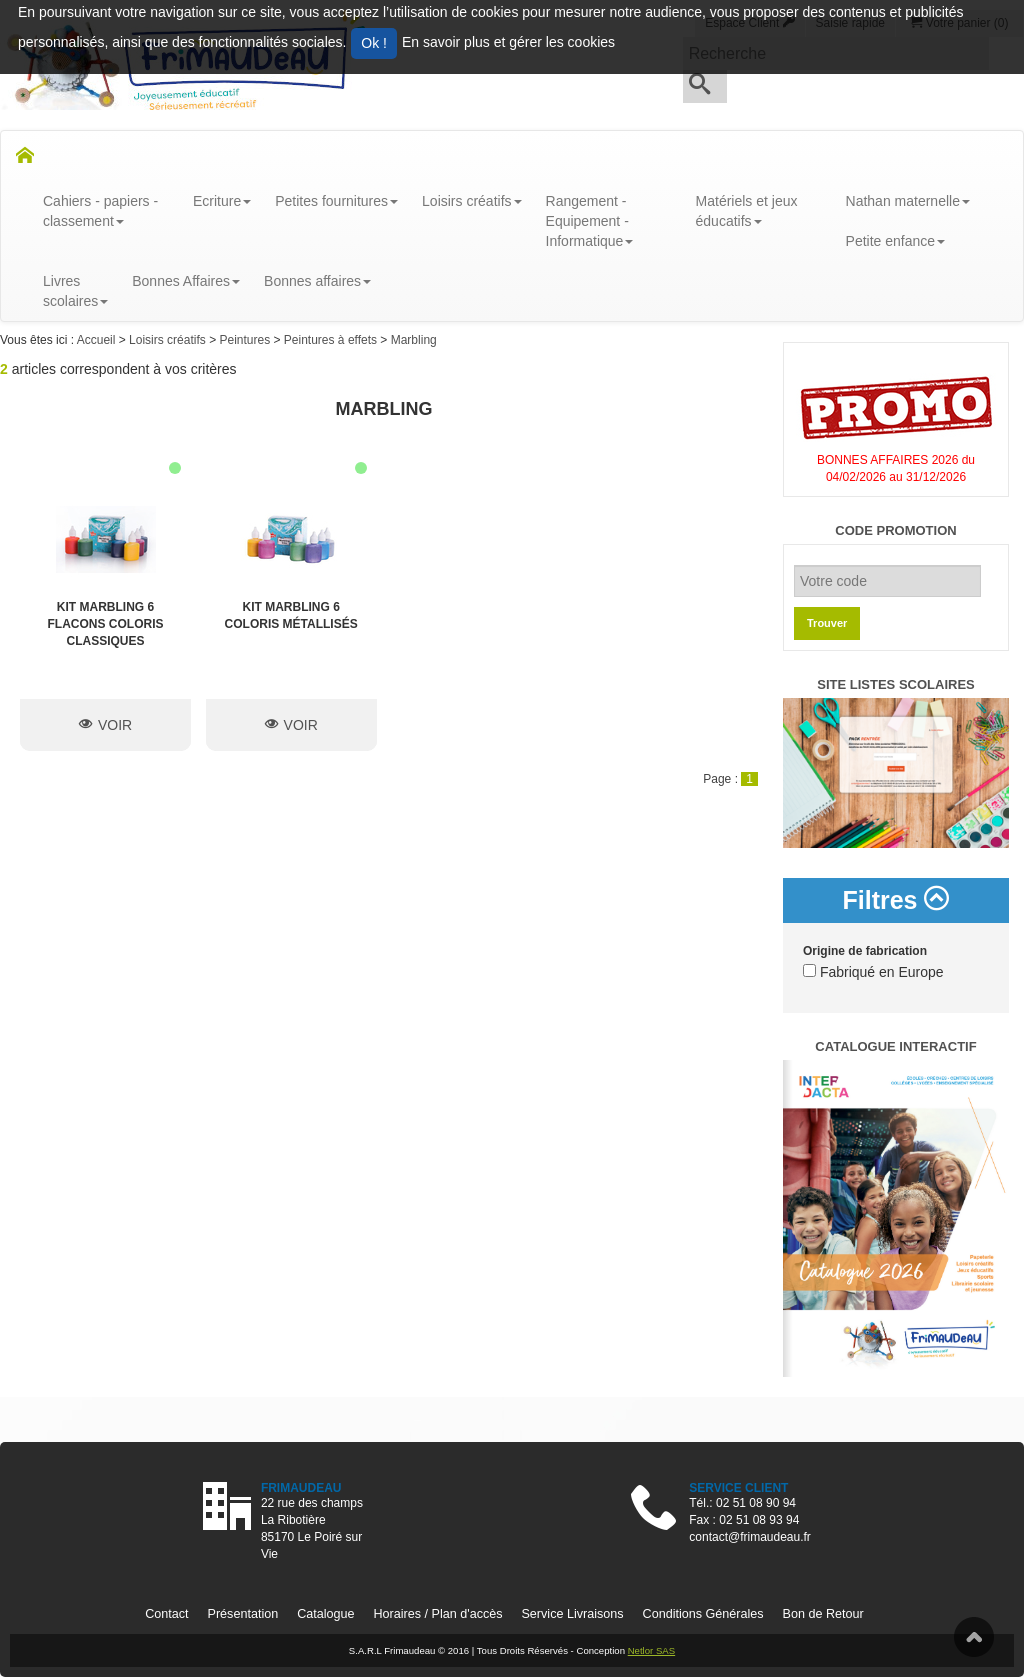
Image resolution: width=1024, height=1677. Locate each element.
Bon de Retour (823, 1614)
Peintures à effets (332, 340)
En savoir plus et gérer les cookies (508, 42)
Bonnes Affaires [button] (186, 281)
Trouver (827, 623)
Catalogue (325, 1614)
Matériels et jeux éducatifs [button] (747, 211)
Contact (166, 1614)
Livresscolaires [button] (75, 291)
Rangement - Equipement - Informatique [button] (590, 221)
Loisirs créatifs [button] (471, 201)
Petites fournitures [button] (336, 201)
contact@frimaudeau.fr (750, 1537)
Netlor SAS (651, 1650)
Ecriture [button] (222, 201)
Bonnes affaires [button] (317, 281)
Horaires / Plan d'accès (437, 1614)
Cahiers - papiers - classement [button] (100, 211)
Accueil (98, 340)
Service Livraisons (572, 1614)
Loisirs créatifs (169, 340)
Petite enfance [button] (896, 241)
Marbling (414, 340)
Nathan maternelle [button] (908, 201)
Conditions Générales (703, 1614)
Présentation (243, 1614)
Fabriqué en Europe (873, 972)
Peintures (246, 340)
